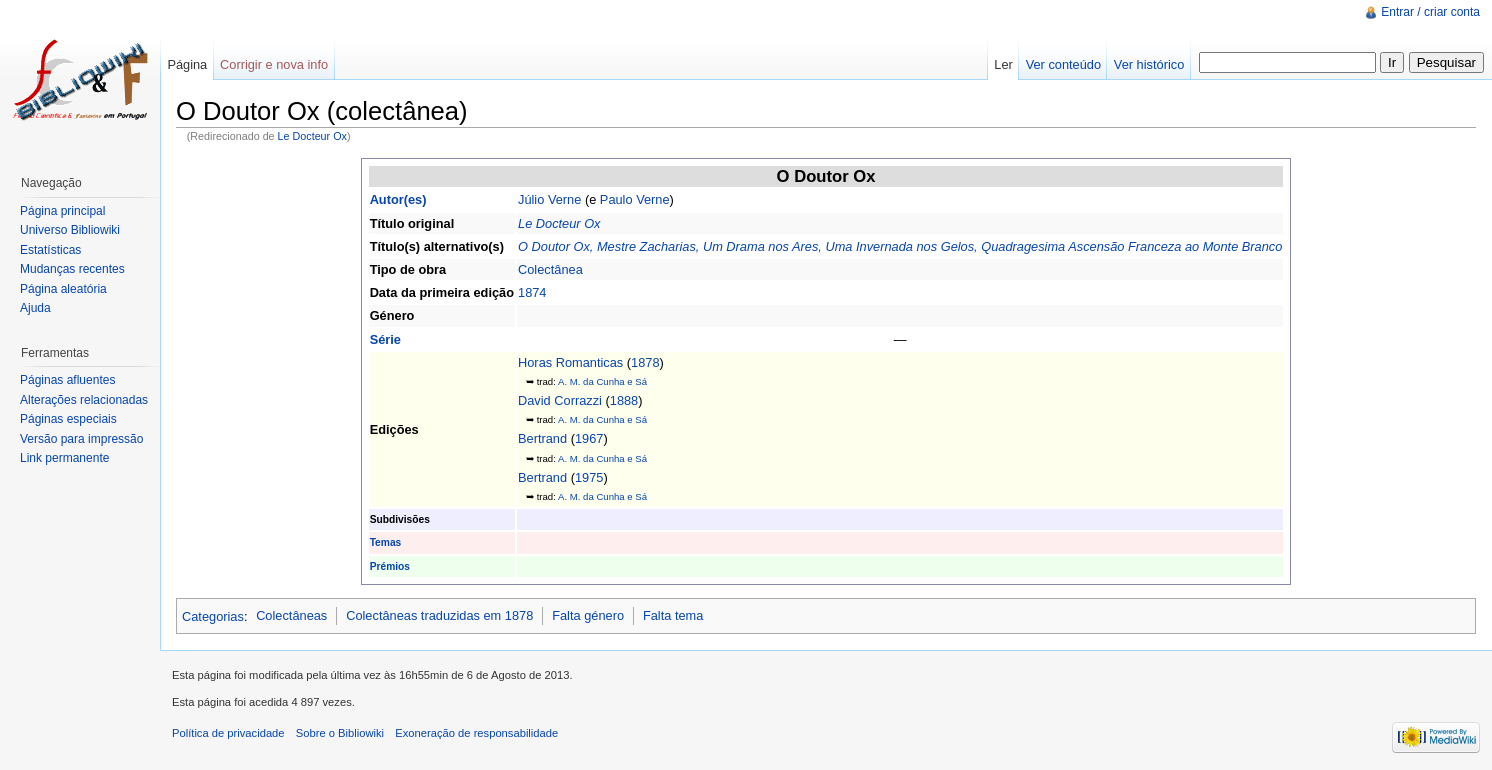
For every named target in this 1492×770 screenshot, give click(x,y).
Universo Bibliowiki (70, 230)
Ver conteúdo (1063, 64)
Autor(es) (398, 199)
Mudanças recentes (72, 269)
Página (187, 64)
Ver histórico (1149, 64)
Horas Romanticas (570, 362)
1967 (589, 438)
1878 (645, 362)
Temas (386, 542)
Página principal (62, 211)
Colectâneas (291, 615)
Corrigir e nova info (274, 64)
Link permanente (64, 458)
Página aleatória (63, 289)
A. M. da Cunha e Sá (602, 381)
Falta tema (673, 615)
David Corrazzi (560, 400)
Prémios (390, 566)
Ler (1003, 64)
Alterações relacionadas (84, 400)
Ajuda (35, 308)
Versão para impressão (81, 439)
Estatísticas (50, 250)
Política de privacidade (228, 733)
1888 (624, 400)
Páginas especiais (68, 419)
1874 (532, 292)
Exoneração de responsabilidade (476, 733)
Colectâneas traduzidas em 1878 (439, 615)
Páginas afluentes (67, 380)
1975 (589, 477)
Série (385, 339)
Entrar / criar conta (1430, 12)
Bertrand (542, 438)
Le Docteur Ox (312, 136)
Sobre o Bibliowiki (340, 733)
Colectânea (550, 269)
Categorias (213, 615)
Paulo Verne (635, 199)
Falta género (588, 615)
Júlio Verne (549, 199)
